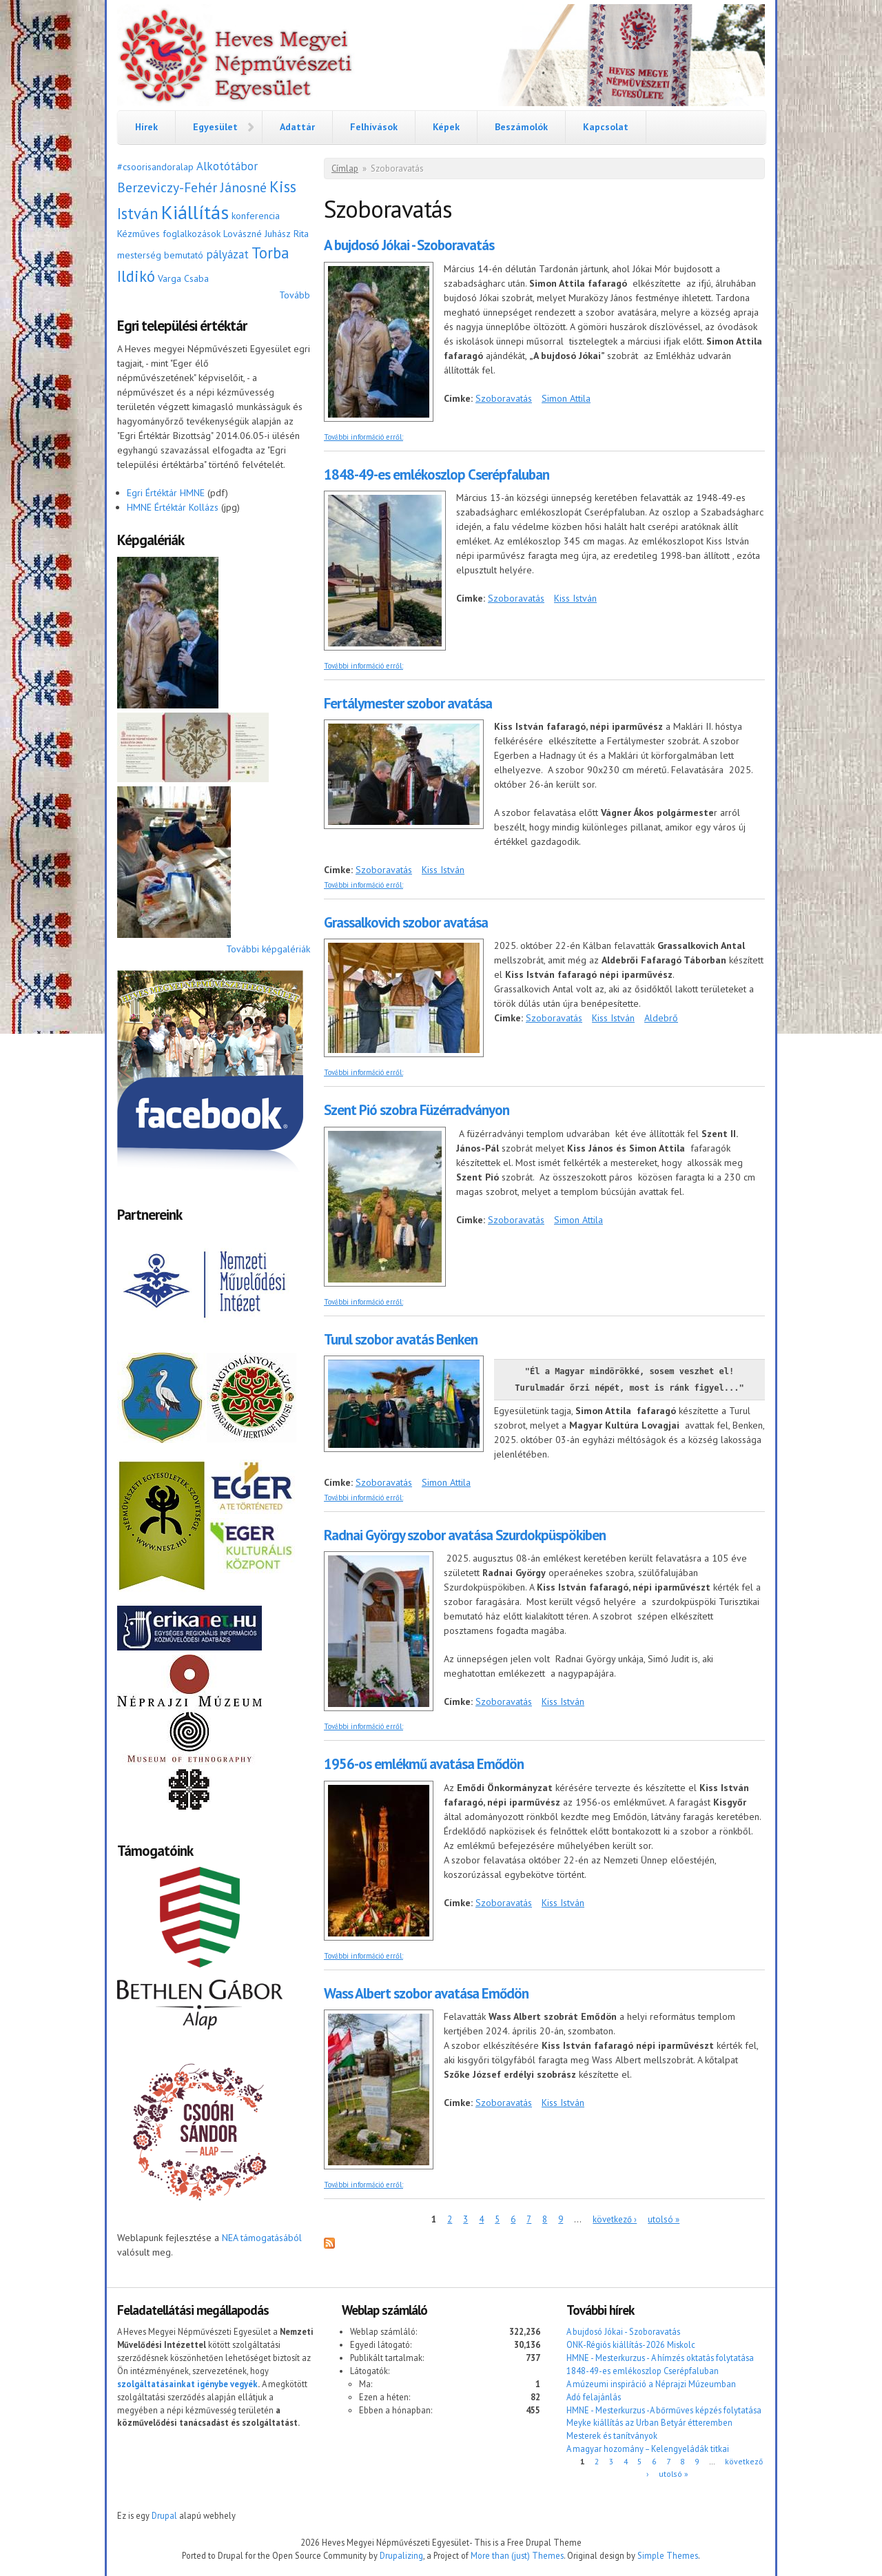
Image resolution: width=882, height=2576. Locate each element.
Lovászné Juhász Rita (266, 233)
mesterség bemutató (160, 255)
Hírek (146, 127)
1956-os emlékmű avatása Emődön (424, 1764)
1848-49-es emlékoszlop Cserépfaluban (436, 474)
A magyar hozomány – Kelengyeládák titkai (647, 2448)
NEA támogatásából (262, 2237)
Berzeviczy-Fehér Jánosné (192, 187)
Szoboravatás (503, 398)
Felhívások (374, 127)
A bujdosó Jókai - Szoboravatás (409, 245)
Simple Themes (667, 2555)
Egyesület (215, 127)
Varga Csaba (183, 278)
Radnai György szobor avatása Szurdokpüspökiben (465, 1535)
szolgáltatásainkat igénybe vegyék (187, 2383)
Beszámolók (521, 127)
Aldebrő (661, 1018)
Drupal (164, 2515)
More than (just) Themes (517, 2555)
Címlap (344, 168)
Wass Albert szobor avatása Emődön (426, 1993)
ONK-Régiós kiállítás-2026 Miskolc (630, 2344)
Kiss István (575, 598)
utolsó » (663, 2219)
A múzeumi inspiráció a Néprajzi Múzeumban (651, 2383)
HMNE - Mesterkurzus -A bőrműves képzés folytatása (663, 2409)
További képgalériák (268, 949)
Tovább (294, 295)
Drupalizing (401, 2555)
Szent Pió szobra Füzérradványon (416, 1110)
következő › (615, 2219)
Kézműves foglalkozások (168, 233)
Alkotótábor (227, 166)
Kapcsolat (605, 127)
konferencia (256, 215)
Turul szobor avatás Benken (401, 1339)
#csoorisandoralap (155, 167)
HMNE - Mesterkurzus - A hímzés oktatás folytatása (660, 2357)
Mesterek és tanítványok (611, 2435)
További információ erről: (363, 437)
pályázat (227, 254)
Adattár (297, 127)
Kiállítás (195, 212)
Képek (446, 127)
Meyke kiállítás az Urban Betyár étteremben (649, 2422)
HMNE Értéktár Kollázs (172, 507)
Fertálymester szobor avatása (408, 703)
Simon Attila (566, 398)
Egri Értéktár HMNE (166, 493)
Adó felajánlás (593, 2396)
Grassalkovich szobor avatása (406, 922)
